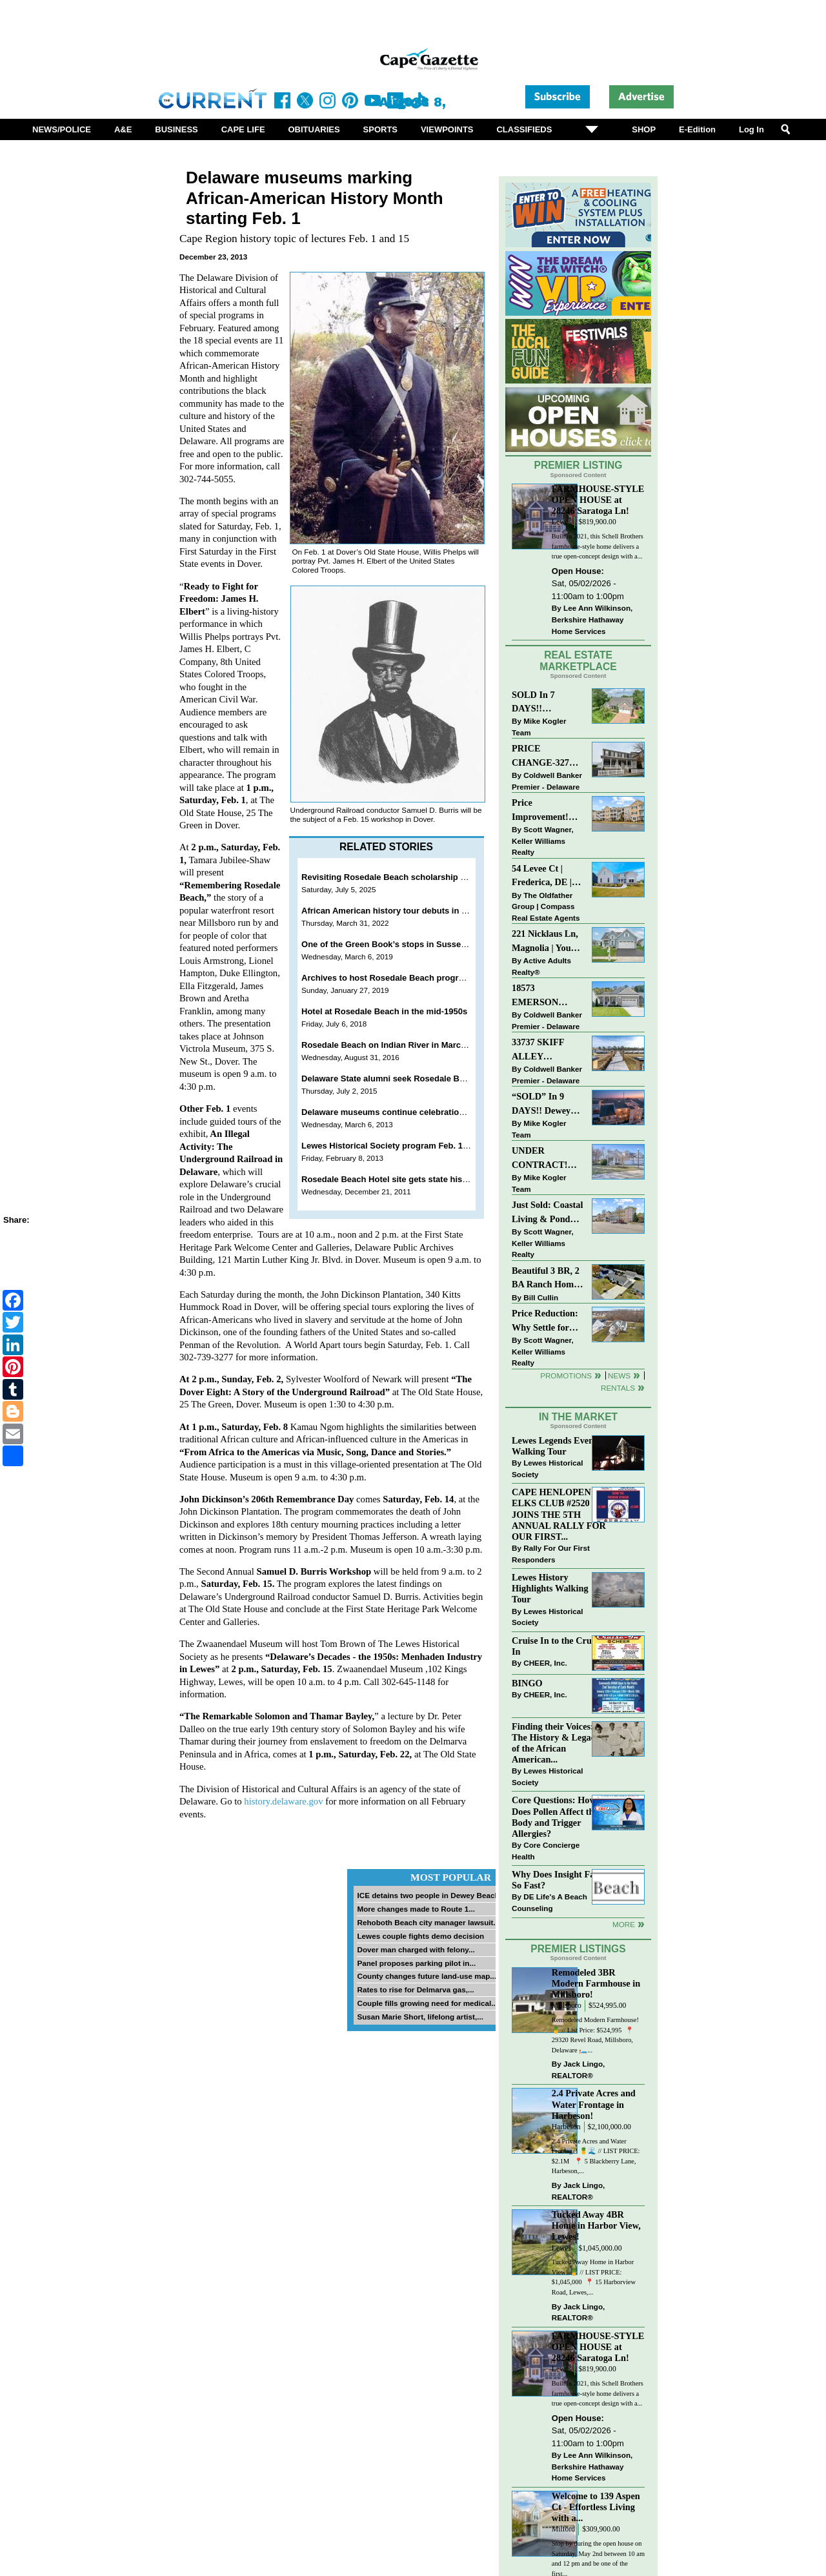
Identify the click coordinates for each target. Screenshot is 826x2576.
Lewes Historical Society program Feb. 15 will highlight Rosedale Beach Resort (459, 1145)
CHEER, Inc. (545, 1663)
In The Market (578, 1416)
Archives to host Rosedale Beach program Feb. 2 (399, 978)
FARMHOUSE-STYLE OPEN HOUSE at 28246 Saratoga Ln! (598, 500)
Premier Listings (577, 1948)
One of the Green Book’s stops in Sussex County (399, 944)
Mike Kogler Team (539, 727)
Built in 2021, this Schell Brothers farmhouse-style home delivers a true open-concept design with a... (597, 546)
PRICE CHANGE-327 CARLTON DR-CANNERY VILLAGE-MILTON (544, 756)
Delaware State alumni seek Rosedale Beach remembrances (421, 1078)
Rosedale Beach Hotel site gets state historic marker (405, 1179)
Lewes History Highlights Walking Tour (550, 1588)
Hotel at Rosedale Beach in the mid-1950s (384, 1011)
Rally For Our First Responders (551, 1554)
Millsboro (566, 2005)
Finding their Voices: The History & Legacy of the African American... (555, 1742)
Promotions (566, 1375)
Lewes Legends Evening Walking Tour (559, 1446)
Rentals (618, 1388)
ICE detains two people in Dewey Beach (428, 1895)
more (623, 1924)
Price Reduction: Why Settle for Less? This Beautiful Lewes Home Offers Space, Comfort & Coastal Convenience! (547, 1321)
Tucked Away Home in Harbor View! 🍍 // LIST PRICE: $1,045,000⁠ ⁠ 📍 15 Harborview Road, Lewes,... (594, 2277)
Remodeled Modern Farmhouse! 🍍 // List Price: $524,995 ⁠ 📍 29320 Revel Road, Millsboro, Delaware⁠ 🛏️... (595, 2035)
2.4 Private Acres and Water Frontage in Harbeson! (594, 2104)
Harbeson (566, 2127)
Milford (563, 2529)
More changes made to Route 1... (416, 1909)
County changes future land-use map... (426, 1976)
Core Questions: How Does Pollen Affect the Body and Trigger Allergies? (555, 1816)
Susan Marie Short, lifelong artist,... (420, 2016)
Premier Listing (578, 465)
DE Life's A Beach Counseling (549, 1902)
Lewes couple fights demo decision (420, 1936)
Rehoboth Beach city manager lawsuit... (428, 1922)
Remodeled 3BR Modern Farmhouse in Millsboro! (596, 1983)
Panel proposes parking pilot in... (416, 1963)
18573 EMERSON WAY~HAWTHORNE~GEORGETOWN (547, 996)
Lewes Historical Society (547, 1468)
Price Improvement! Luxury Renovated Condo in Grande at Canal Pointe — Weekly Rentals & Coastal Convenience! (547, 810)
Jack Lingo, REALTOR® (578, 2070)
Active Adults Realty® (541, 966)
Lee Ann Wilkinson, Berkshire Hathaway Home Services (592, 619)
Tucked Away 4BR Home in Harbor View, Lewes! (596, 2225)
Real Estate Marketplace (578, 661)
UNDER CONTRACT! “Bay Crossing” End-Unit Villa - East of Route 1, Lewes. (543, 1158)
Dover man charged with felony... (415, 1949)
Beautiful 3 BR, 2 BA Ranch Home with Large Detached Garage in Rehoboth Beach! (546, 1278)
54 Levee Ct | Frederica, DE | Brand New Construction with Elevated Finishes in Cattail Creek (547, 876)
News (619, 1375)
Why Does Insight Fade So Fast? (558, 1879)
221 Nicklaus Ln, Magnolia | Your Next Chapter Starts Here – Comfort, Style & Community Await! (545, 941)
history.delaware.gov (283, 1801)
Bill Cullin (540, 1297)
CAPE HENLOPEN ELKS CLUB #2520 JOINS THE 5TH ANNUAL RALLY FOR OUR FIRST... (559, 1514)
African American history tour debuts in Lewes (394, 910)
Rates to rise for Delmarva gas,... (415, 1989)
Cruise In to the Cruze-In (557, 1646)
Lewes (562, 522)
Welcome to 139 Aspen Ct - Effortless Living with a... (596, 2507)
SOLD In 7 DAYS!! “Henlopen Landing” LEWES (533, 703)
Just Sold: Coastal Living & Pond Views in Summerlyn (547, 1213)
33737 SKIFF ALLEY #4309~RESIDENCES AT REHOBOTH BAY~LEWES (547, 1050)
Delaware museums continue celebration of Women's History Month (436, 1112)
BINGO (527, 1683)
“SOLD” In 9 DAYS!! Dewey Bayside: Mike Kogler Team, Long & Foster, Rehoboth (541, 1104)
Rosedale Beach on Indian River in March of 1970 (399, 1045)
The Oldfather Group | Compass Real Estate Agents (545, 906)
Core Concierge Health (545, 1851)
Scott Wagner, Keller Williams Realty (543, 840)
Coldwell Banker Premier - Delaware (547, 781)
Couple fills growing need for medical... (427, 2003)
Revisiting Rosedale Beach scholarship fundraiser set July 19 (424, 877)
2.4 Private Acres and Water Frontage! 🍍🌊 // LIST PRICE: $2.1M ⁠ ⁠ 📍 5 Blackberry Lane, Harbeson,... (596, 2156)
